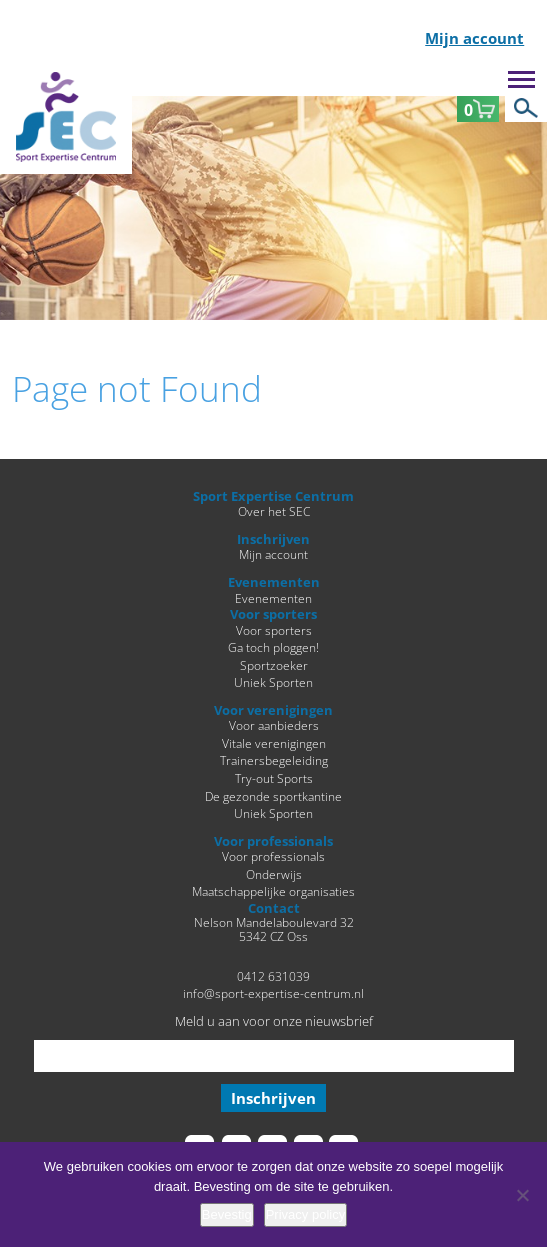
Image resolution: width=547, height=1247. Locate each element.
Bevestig (227, 1214)
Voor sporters (274, 630)
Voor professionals (273, 856)
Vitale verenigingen (274, 743)
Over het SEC (274, 511)
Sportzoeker (274, 665)
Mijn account (474, 39)
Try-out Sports (274, 778)
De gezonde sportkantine (273, 796)
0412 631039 (273, 976)
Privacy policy (305, 1214)
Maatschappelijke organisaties (273, 891)
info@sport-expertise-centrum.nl (273, 993)
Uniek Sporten (273, 682)
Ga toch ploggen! (273, 647)
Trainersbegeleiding (274, 760)
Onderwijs (274, 874)
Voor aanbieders (274, 725)
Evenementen (273, 598)
